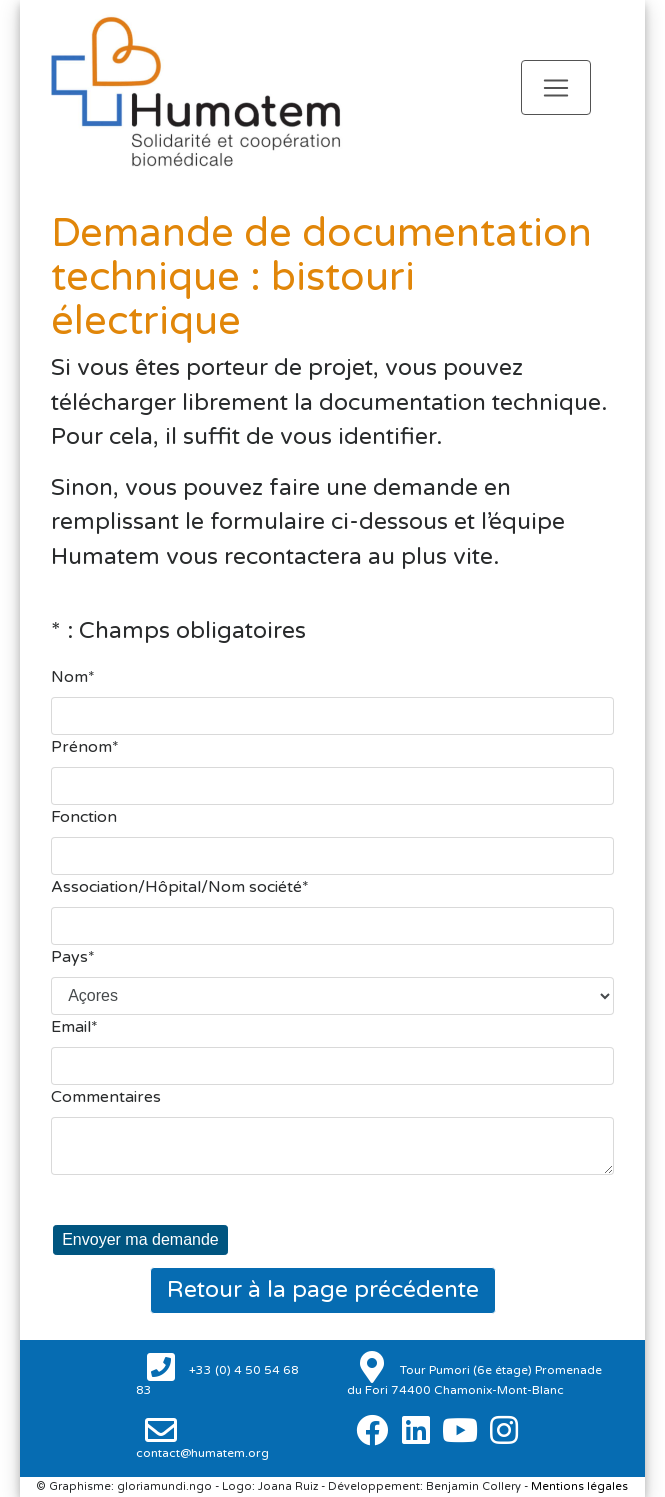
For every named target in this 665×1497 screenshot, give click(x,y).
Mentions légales (579, 1486)
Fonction (84, 817)
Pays (69, 957)
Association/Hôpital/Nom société (176, 887)
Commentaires (106, 1097)
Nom (69, 677)
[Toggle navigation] (556, 87)
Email (71, 1027)
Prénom (81, 747)
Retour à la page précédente (323, 1290)
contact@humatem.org (202, 1453)
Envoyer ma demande (140, 1239)
